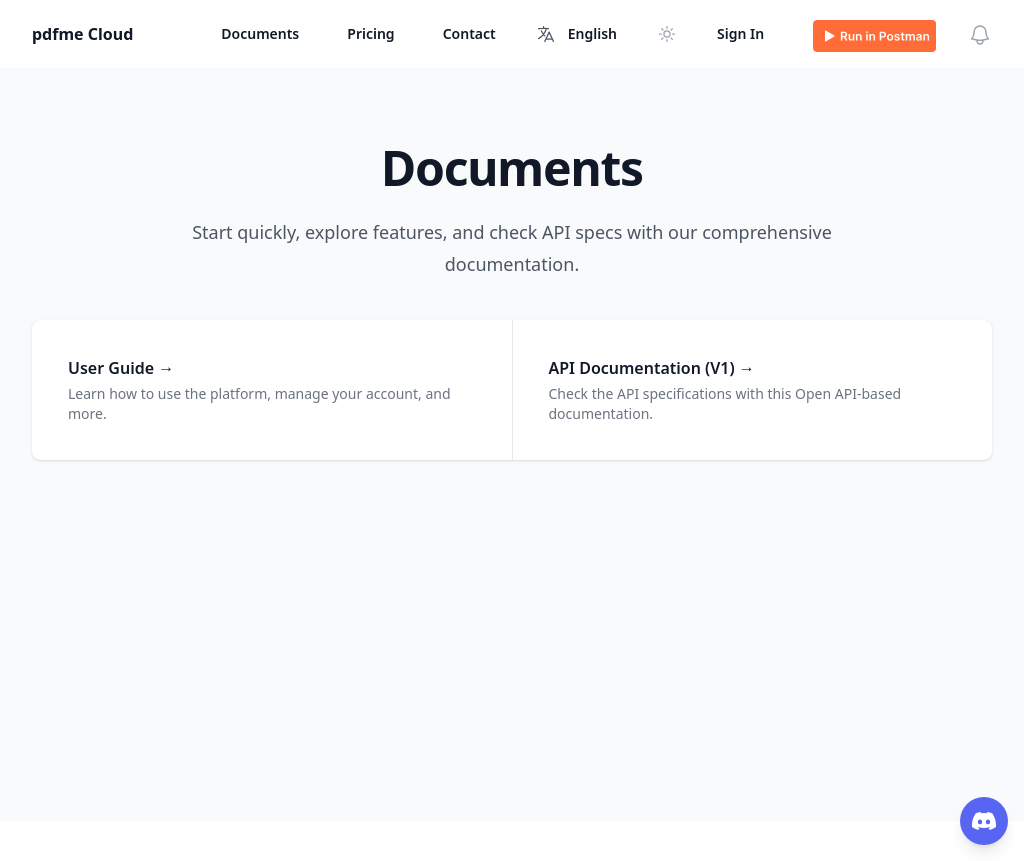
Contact (469, 33)
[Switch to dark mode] (667, 34)
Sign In (740, 33)
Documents (260, 33)
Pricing (370, 33)
